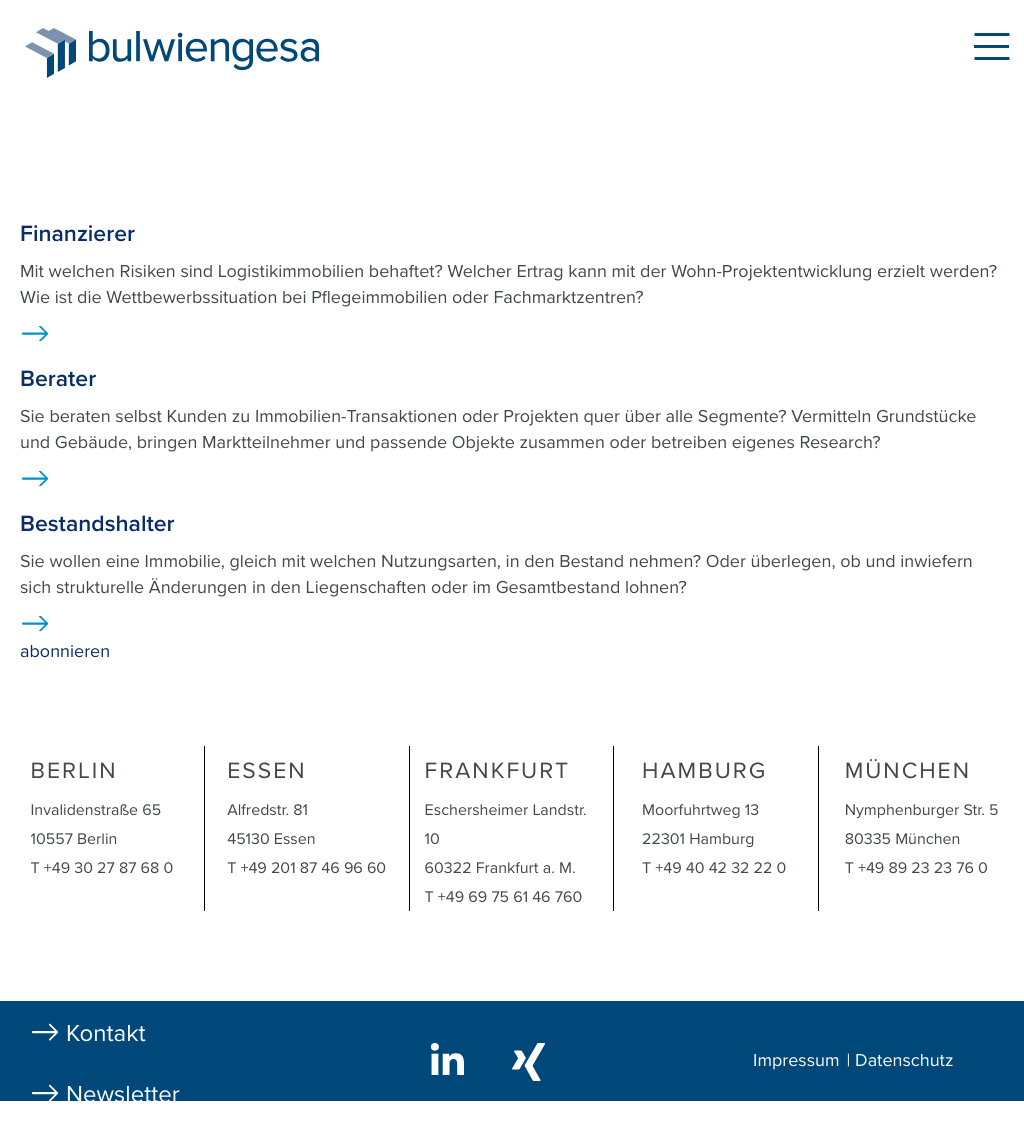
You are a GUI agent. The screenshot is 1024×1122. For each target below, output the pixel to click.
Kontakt (106, 1033)
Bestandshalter (97, 524)
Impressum (796, 1061)
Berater (58, 379)
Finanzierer (77, 234)
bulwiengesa (234, 51)
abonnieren (65, 652)
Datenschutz (904, 1061)
